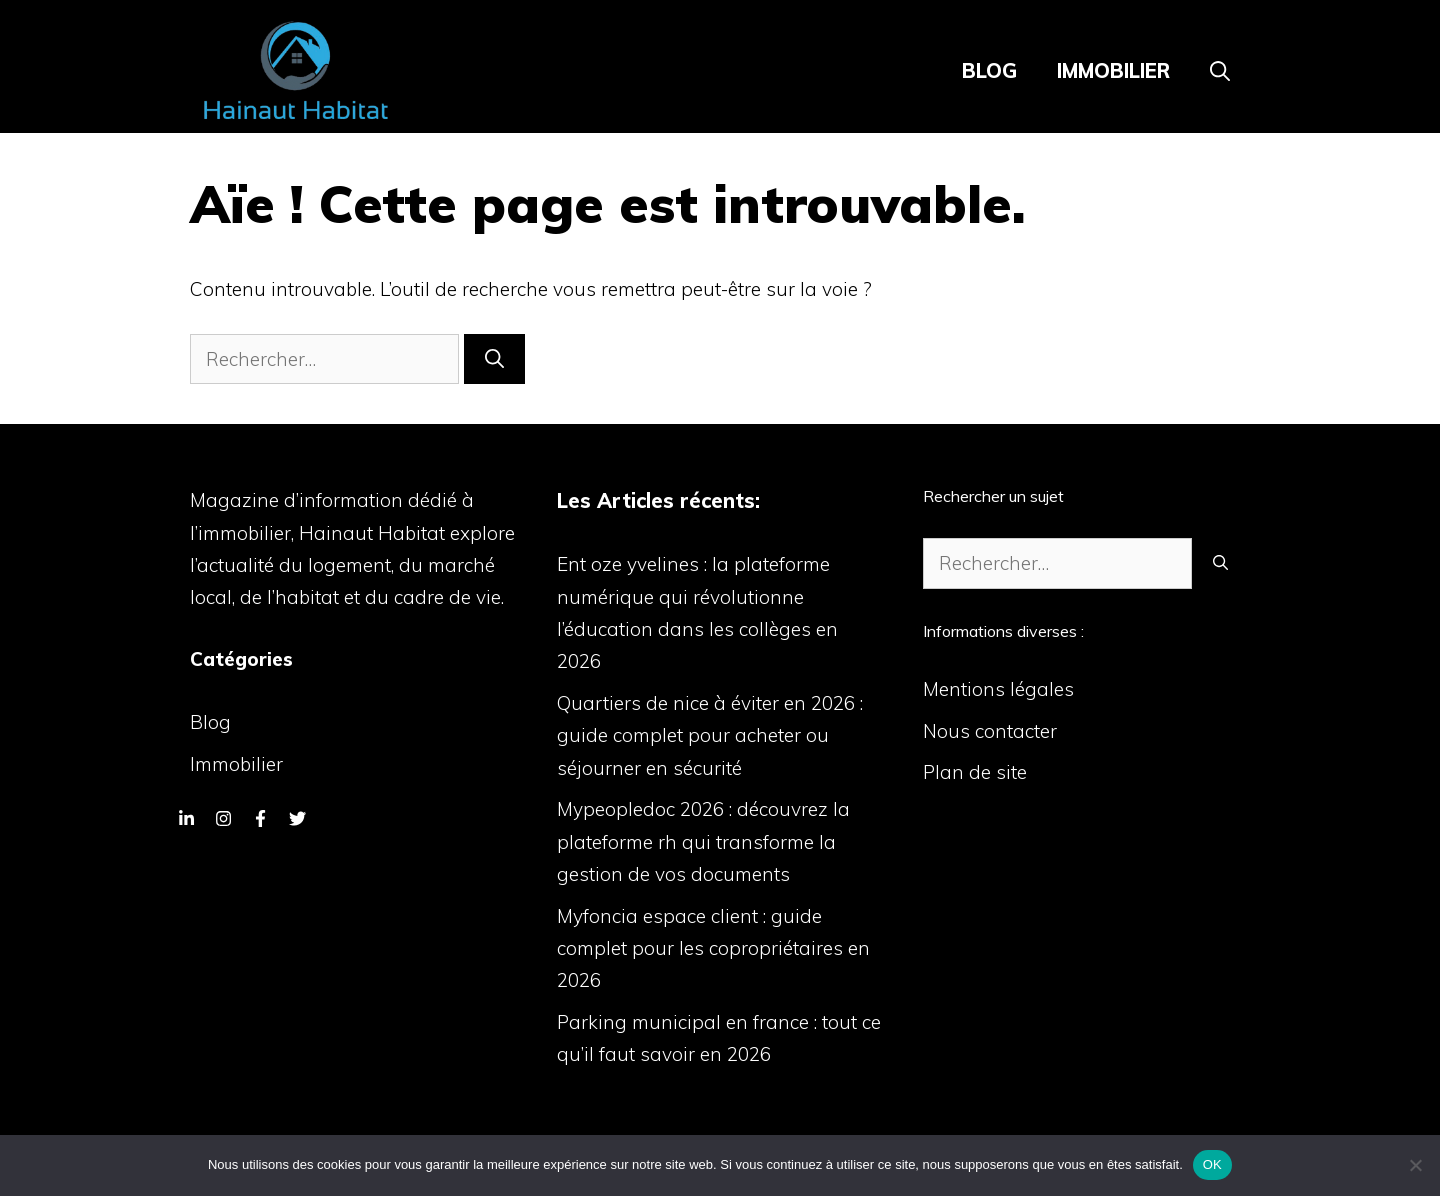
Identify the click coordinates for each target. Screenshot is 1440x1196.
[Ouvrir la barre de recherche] (1220, 71)
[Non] (1415, 1165)
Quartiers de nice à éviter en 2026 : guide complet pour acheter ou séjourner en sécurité (710, 735)
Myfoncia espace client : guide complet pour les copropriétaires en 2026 (713, 948)
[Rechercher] (494, 359)
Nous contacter (990, 731)
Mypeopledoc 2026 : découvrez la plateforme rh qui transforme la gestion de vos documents (703, 841)
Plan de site (975, 772)
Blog (989, 70)
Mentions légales (998, 689)
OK (1212, 1164)
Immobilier (1113, 70)
